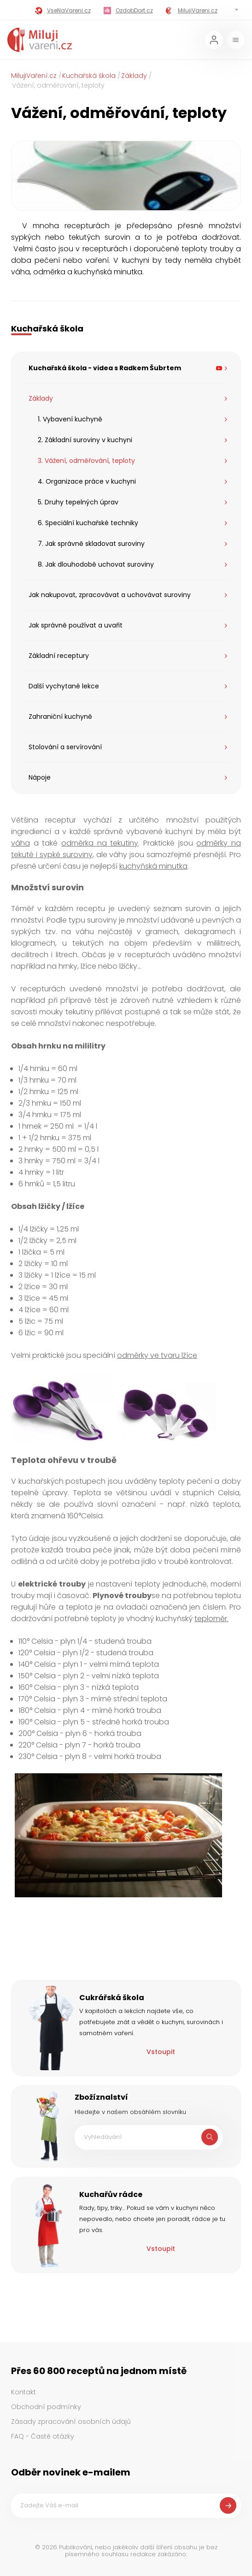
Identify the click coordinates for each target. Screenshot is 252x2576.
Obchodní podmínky (46, 2406)
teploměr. (211, 1618)
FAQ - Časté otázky (42, 2436)
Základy (134, 75)
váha (20, 843)
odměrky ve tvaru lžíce (157, 1355)
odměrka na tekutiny (99, 843)
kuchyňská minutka (153, 866)
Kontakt (23, 2392)
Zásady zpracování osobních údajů (71, 2421)
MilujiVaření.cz (34, 75)
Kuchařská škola (89, 75)
